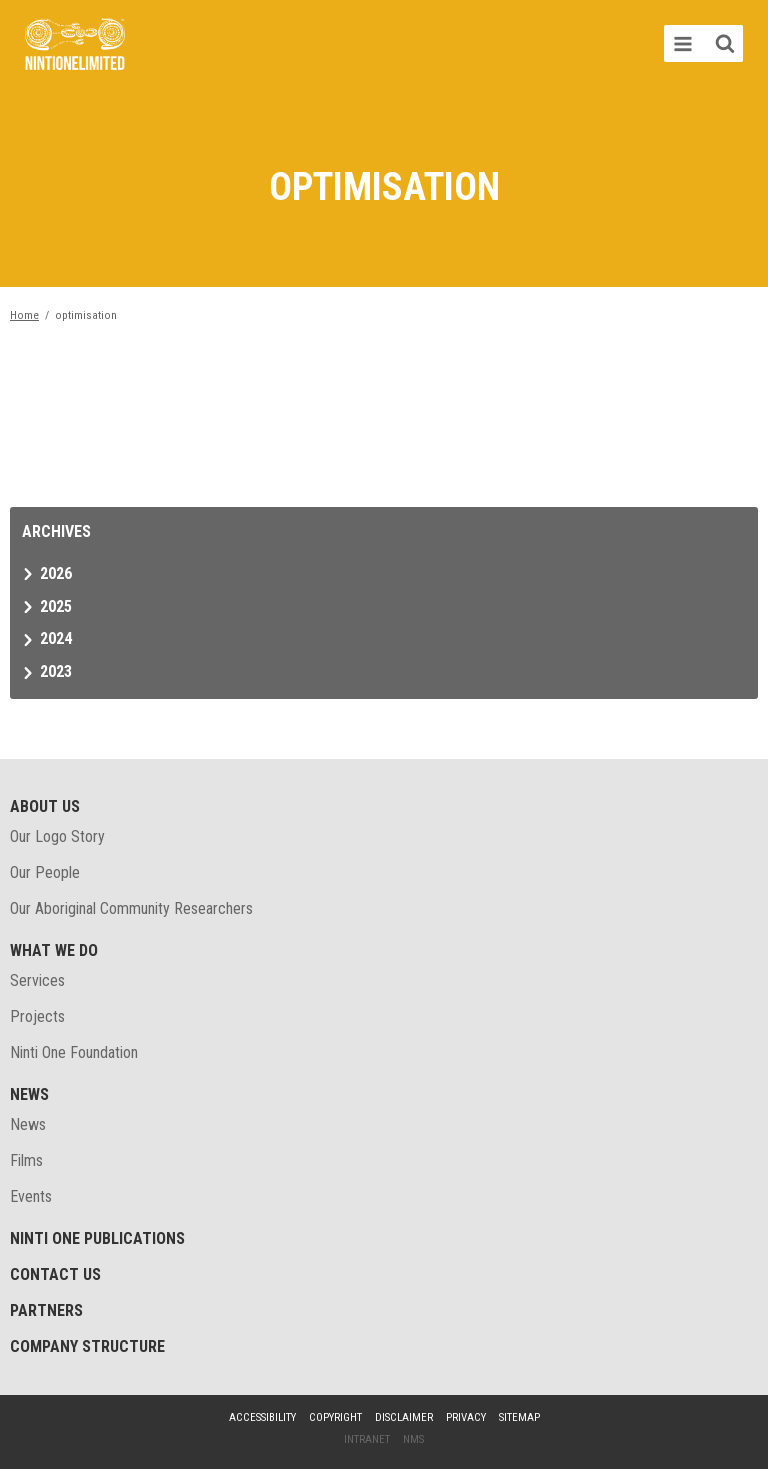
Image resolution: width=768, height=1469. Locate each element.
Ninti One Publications (97, 1238)
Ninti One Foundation (74, 1052)
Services (37, 980)
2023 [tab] (56, 671)
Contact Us (55, 1274)
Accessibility (262, 1417)
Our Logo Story (57, 836)
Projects (37, 1016)
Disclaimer (404, 1417)
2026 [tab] (56, 573)
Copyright (335, 1417)
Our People (45, 872)
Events (31, 1196)
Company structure (87, 1346)
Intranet (367, 1439)
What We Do (54, 950)
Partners (46, 1310)
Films (26, 1160)
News (29, 1094)
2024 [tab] (56, 638)
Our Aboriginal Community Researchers (131, 908)
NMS (413, 1439)
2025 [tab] (56, 606)
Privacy (466, 1417)
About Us (45, 806)
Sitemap (519, 1417)
